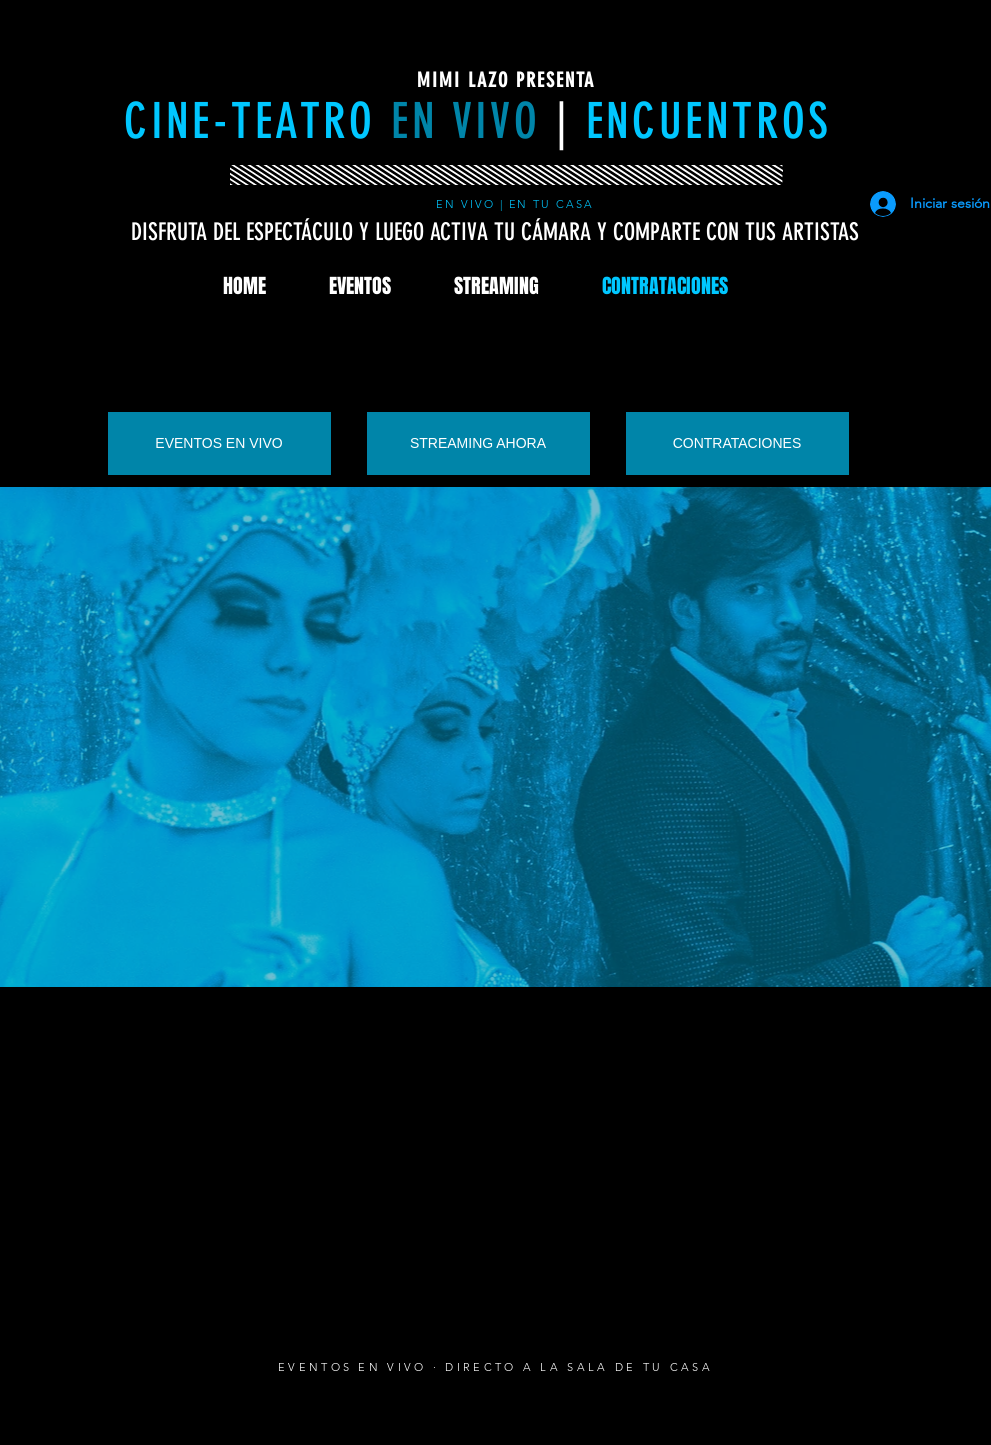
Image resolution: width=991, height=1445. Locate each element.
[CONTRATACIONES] (737, 443)
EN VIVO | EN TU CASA (518, 204)
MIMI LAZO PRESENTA (506, 80)
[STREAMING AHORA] (478, 443)
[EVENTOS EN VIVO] (219, 443)
